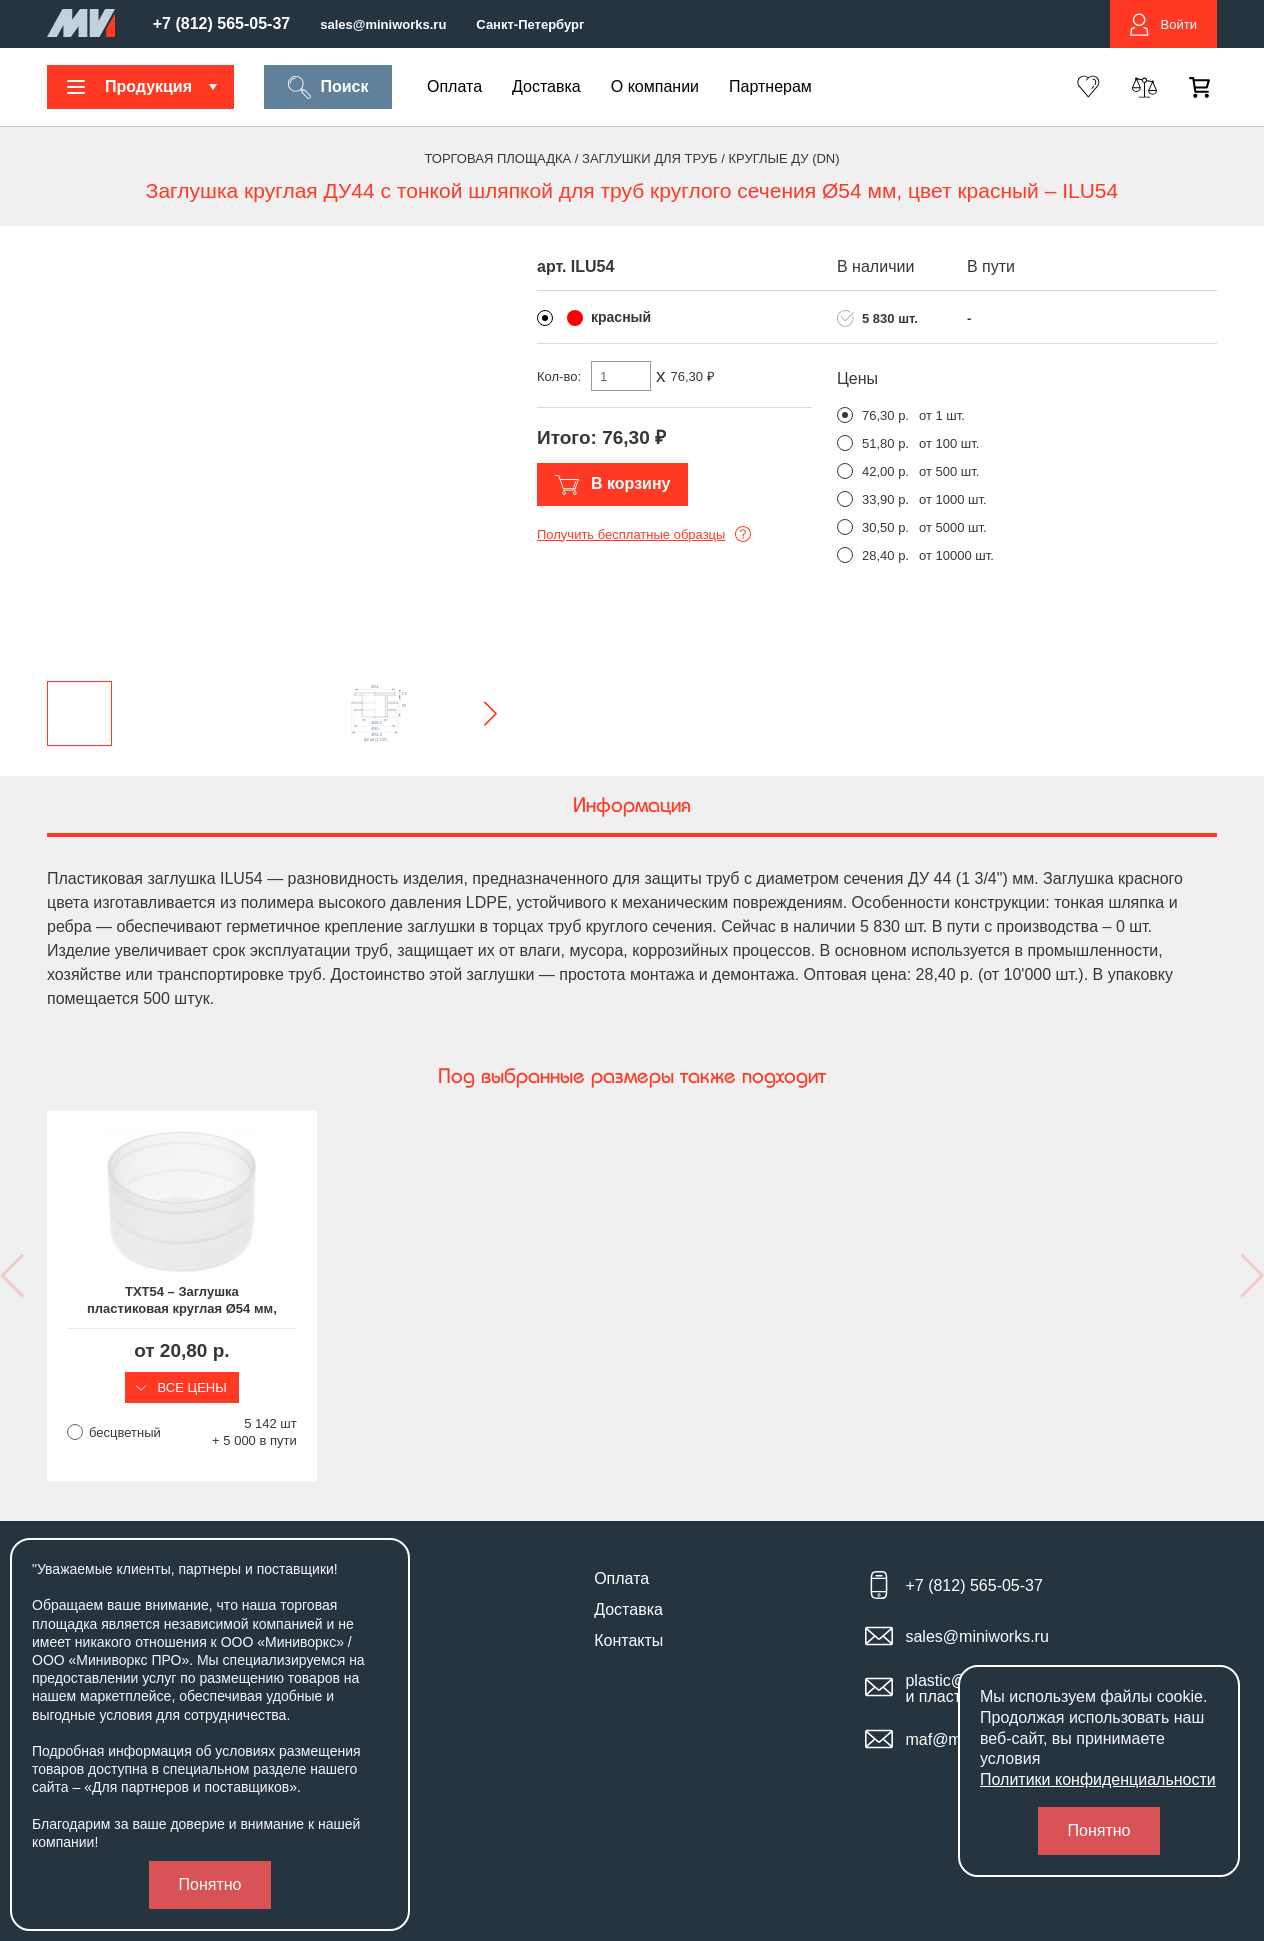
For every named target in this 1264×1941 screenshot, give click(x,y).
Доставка (546, 86)
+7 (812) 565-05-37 (221, 23)
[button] (474, 713)
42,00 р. (885, 471)
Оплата (454, 86)
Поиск (327, 87)
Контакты (628, 1640)
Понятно (210, 1884)
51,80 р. (885, 443)
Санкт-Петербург (530, 24)
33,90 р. (885, 499)
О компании (655, 86)
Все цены (182, 1387)
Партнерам (770, 86)
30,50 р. (885, 527)
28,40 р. (885, 555)
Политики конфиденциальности (1098, 1779)
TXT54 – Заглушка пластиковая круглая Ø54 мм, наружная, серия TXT (182, 1301)
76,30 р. (885, 415)
